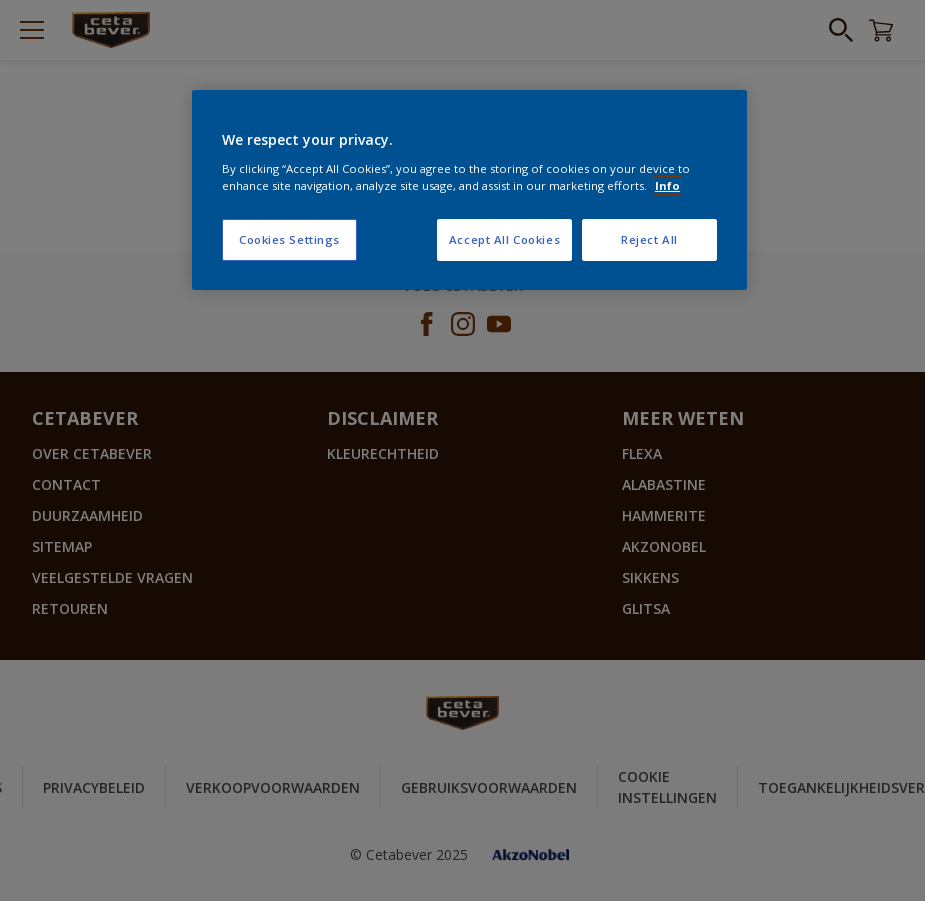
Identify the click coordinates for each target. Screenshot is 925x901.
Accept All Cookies (504, 239)
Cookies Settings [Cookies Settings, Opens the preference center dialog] (289, 239)
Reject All (649, 239)
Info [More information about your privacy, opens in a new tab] (667, 185)
